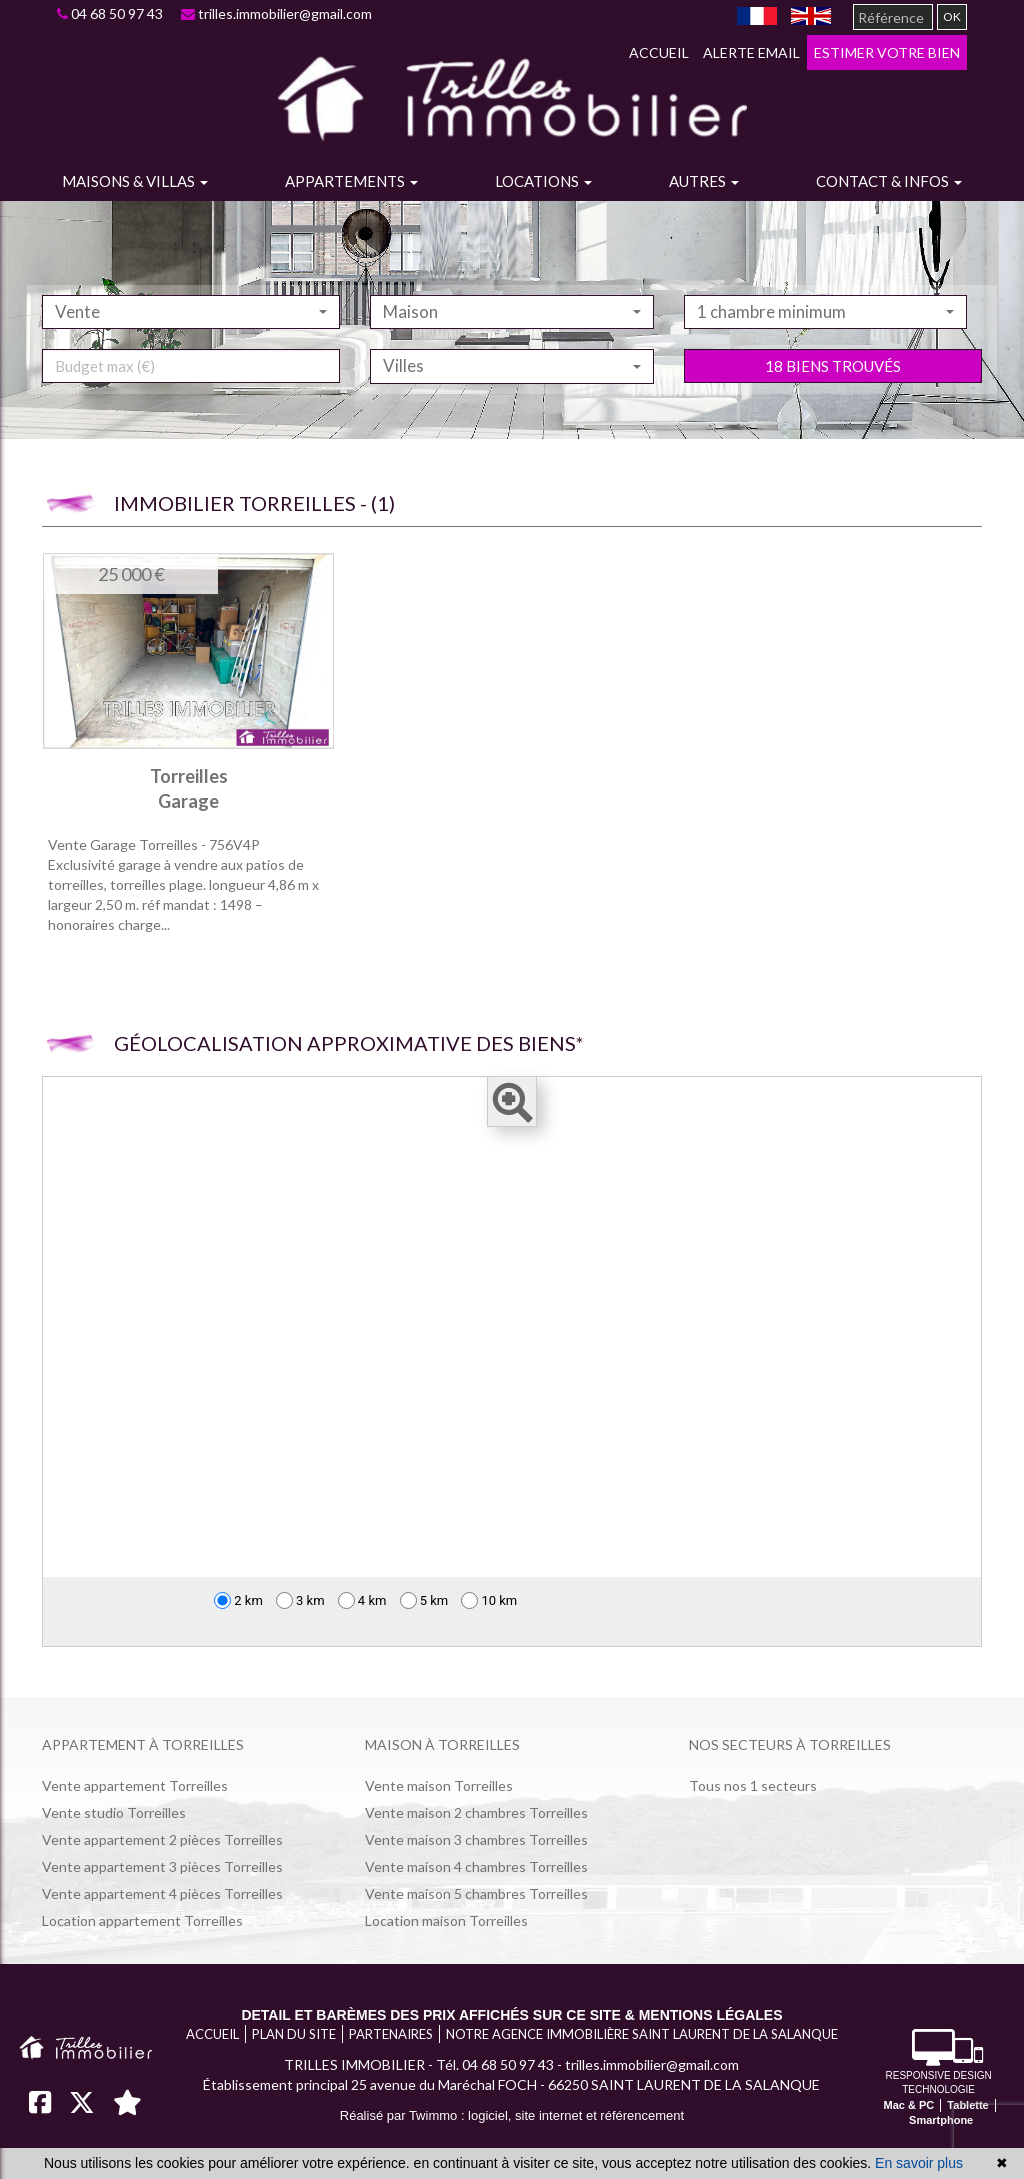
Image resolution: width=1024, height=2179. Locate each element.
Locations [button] (543, 181)
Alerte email (751, 52)
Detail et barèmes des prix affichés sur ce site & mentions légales (511, 2015)
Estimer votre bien (887, 52)
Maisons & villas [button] (135, 181)
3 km (300, 1600)
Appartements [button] (351, 181)
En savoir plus (919, 2163)
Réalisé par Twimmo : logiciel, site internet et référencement (512, 2115)
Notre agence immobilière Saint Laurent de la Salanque (642, 2034)
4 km (362, 1600)
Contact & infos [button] (889, 181)
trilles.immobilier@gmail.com (276, 13)
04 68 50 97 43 (110, 13)
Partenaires (391, 2034)
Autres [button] (704, 181)
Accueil (659, 52)
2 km (238, 1600)
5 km (424, 1600)
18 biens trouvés (833, 406)
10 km (489, 1600)
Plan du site (294, 2034)
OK (952, 16)
